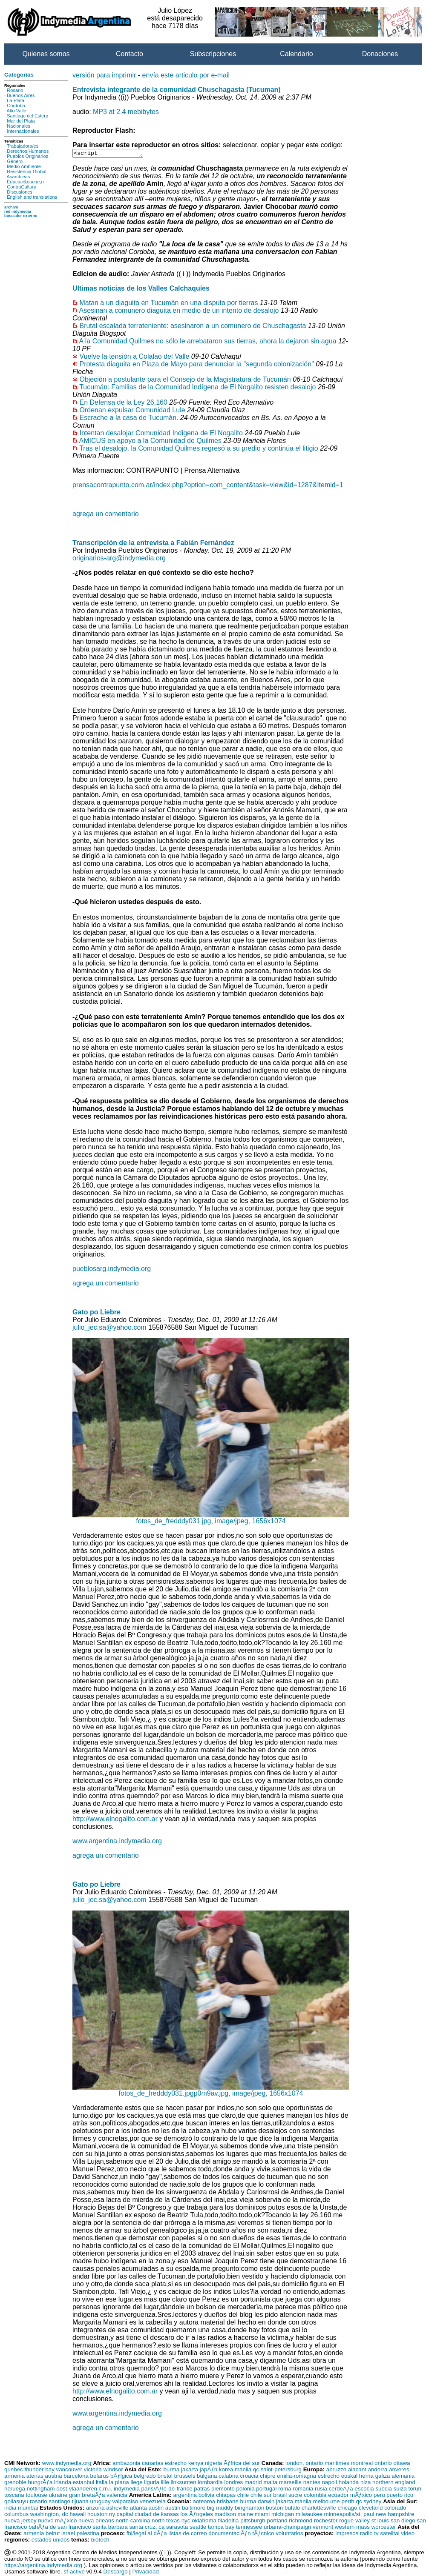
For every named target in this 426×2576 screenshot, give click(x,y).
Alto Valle (16, 110)
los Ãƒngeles (196, 2515)
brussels (185, 2477)
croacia (249, 2477)
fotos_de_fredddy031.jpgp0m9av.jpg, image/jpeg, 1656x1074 (210, 2091)
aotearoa (204, 2502)
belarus (99, 2477)
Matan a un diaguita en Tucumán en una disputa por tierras (168, 304)
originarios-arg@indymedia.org (119, 559)
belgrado (145, 2477)
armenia (14, 2477)
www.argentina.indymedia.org (117, 1842)
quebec (13, 2470)
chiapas (226, 2496)
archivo (11, 207)
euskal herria (357, 2477)
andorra (378, 2470)
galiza (382, 2477)
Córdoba (16, 105)
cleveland (371, 2509)
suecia (383, 2490)
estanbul (83, 2483)
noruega (14, 2490)
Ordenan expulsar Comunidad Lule (132, 411)
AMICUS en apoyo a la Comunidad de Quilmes (150, 442)
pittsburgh (252, 2522)
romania (303, 2490)
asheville (117, 2509)
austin (156, 2509)
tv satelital (386, 2534)
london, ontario (304, 2464)
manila (243, 2470)
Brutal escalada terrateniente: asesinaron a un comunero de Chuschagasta (192, 327)
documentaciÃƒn (229, 2534)
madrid (253, 2483)
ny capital (121, 2515)
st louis (380, 2522)
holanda (349, 2483)
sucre (295, 2496)
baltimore (193, 2509)
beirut (53, 2534)
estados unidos (51, 2541)
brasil (280, 2496)
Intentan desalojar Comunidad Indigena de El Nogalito (160, 434)
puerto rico (399, 2496)
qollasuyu (16, 2502)
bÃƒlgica (121, 2477)
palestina (88, 2534)
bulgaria (207, 2477)
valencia (116, 2496)
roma (284, 2490)
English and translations (32, 197)
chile (243, 2496)
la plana (119, 2483)
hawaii (77, 2515)
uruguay (100, 2502)
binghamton (250, 2509)
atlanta (138, 2509)
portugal (266, 2490)
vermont (323, 2528)
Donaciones (380, 53)
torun (414, 2490)
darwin (266, 2502)
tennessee (249, 2528)
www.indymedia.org (67, 2464)
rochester (326, 2522)
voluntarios (289, 2534)
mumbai (28, 2509)
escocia (364, 2490)
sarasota (177, 2528)
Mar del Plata (21, 120)
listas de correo (187, 2534)
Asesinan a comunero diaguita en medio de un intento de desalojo (179, 311)
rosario (38, 2502)
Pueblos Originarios (27, 156)
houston (97, 2515)
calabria (229, 2477)
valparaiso (125, 2502)
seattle (198, 2528)
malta (270, 2483)
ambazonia (126, 2464)
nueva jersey (20, 2522)
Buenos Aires (21, 95)
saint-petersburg (281, 2470)
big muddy (220, 2509)
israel (68, 2534)
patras (202, 2490)
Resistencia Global (26, 171)
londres (234, 2483)
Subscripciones (213, 53)
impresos (346, 2534)
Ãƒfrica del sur (242, 2464)
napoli (329, 2483)
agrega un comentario (105, 515)
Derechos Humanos (28, 151)
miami (262, 2515)
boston (274, 2509)
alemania (402, 2477)
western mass (352, 2528)
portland (277, 2522)
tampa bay (221, 2528)
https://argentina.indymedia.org (43, 2566)
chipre (267, 2477)
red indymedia (17, 211)
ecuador (338, 2496)
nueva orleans (96, 2522)
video (407, 2534)
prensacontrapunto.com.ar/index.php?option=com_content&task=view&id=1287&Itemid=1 (207, 486)
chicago (347, 2509)
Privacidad (145, 2573)
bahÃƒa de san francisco (60, 2528)
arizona (95, 2509)
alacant (357, 2470)
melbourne (326, 2502)
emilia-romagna (296, 2477)
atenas (34, 2477)
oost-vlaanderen (76, 2490)
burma (171, 2470)
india (10, 2509)
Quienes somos (45, 53)
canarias (152, 2464)
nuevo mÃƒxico (57, 2522)
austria (53, 2477)
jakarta (189, 2470)
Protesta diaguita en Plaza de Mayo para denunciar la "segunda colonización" (196, 365)
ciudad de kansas (157, 2515)
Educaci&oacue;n (25, 181)
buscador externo (20, 216)
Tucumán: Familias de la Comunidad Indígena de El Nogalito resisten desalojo (197, 388)
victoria (93, 2470)
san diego (403, 2522)
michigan (282, 2515)
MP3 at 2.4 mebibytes (126, 111)
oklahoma (204, 2522)
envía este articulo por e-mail (186, 75)
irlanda (62, 2483)
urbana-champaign (287, 2528)
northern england (393, 2483)
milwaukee (309, 2515)
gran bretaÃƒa (87, 2496)
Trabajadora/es (22, 146)
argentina (185, 2496)
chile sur (261, 2496)
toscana (14, 2496)
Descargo (116, 2573)
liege (136, 2483)
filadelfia (228, 2522)
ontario (383, 2464)
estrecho (176, 2464)
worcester (383, 2528)
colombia (315, 2496)
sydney (372, 2502)
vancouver (69, 2470)
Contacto (129, 53)
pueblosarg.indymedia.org (111, 1270)
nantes (311, 2483)
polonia (245, 2490)
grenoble (15, 2483)
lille (165, 2483)
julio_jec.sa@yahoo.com (109, 1328)
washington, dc (49, 2515)
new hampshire (395, 2515)
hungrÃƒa (40, 2483)
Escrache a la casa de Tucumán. (128, 419)
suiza (400, 2490)
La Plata (15, 100)
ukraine (58, 2496)
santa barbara (109, 2528)
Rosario (15, 90)
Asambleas (18, 176)
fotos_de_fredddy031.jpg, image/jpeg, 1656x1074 (210, 1519)
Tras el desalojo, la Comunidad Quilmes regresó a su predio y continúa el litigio (198, 449)
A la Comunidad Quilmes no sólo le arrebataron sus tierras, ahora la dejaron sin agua (208, 342)
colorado (395, 2509)
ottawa (401, 2464)
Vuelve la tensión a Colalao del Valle (134, 357)
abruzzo (336, 2470)
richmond (300, 2522)
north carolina (133, 2522)
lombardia (210, 2483)
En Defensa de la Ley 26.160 (123, 403)
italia (101, 2483)
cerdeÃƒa (341, 2490)
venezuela (153, 2502)
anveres (399, 2470)
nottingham (41, 2490)
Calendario (296, 53)
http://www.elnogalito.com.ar (115, 1820)
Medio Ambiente (24, 166)
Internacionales (23, 131)
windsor (113, 2470)
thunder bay (39, 2470)
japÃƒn (209, 2470)
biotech (100, 2541)
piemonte (223, 2490)
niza (365, 2483)
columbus (16, 2515)
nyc (185, 2522)
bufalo (292, 2509)
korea (226, 2470)
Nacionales (18, 126)
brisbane (228, 2502)
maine (245, 2515)
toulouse (36, 2496)
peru (379, 2496)
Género (15, 161)
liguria (151, 2483)
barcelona (76, 2477)
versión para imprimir (104, 75)
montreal (362, 2464)
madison (225, 2515)
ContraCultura (21, 186)
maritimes (337, 2464)
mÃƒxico (361, 2496)
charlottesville (319, 2509)
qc (256, 2470)
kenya (196, 2464)
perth (347, 2502)
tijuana (80, 2502)
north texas (166, 2522)
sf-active (74, 2573)
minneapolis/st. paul (349, 2515)
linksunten (183, 2483)
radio (366, 2534)
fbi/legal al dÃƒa (147, 2534)
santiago (59, 2502)
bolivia (207, 2496)
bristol (165, 2477)
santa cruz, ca (146, 2528)
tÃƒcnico (263, 2534)
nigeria (213, 2464)
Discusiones (19, 191)
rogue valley (354, 2522)
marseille (290, 2483)
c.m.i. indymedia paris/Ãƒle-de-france (146, 2490)
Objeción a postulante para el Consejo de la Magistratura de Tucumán (185, 380)
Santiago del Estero (27, 115)
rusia (321, 2490)
